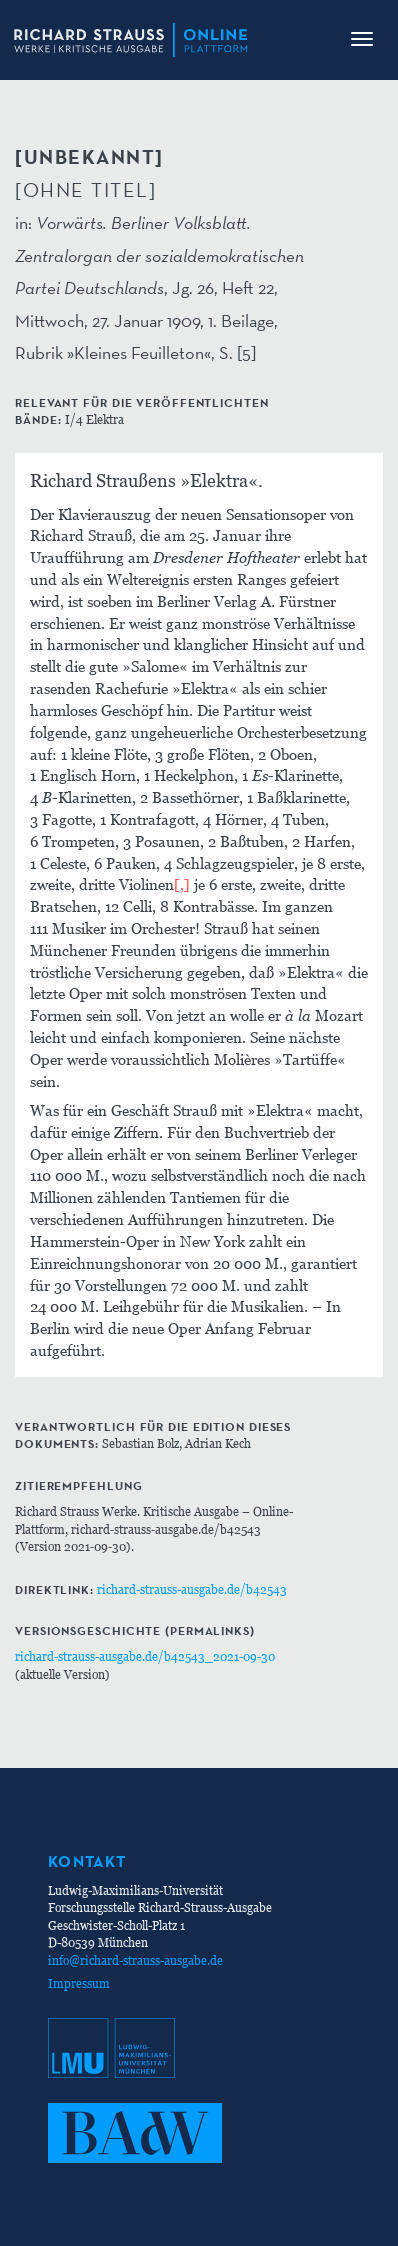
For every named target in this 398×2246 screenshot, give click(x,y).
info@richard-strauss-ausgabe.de (135, 1960)
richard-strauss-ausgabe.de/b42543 (192, 1589)
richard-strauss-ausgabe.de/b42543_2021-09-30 (145, 1656)
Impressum (79, 1983)
